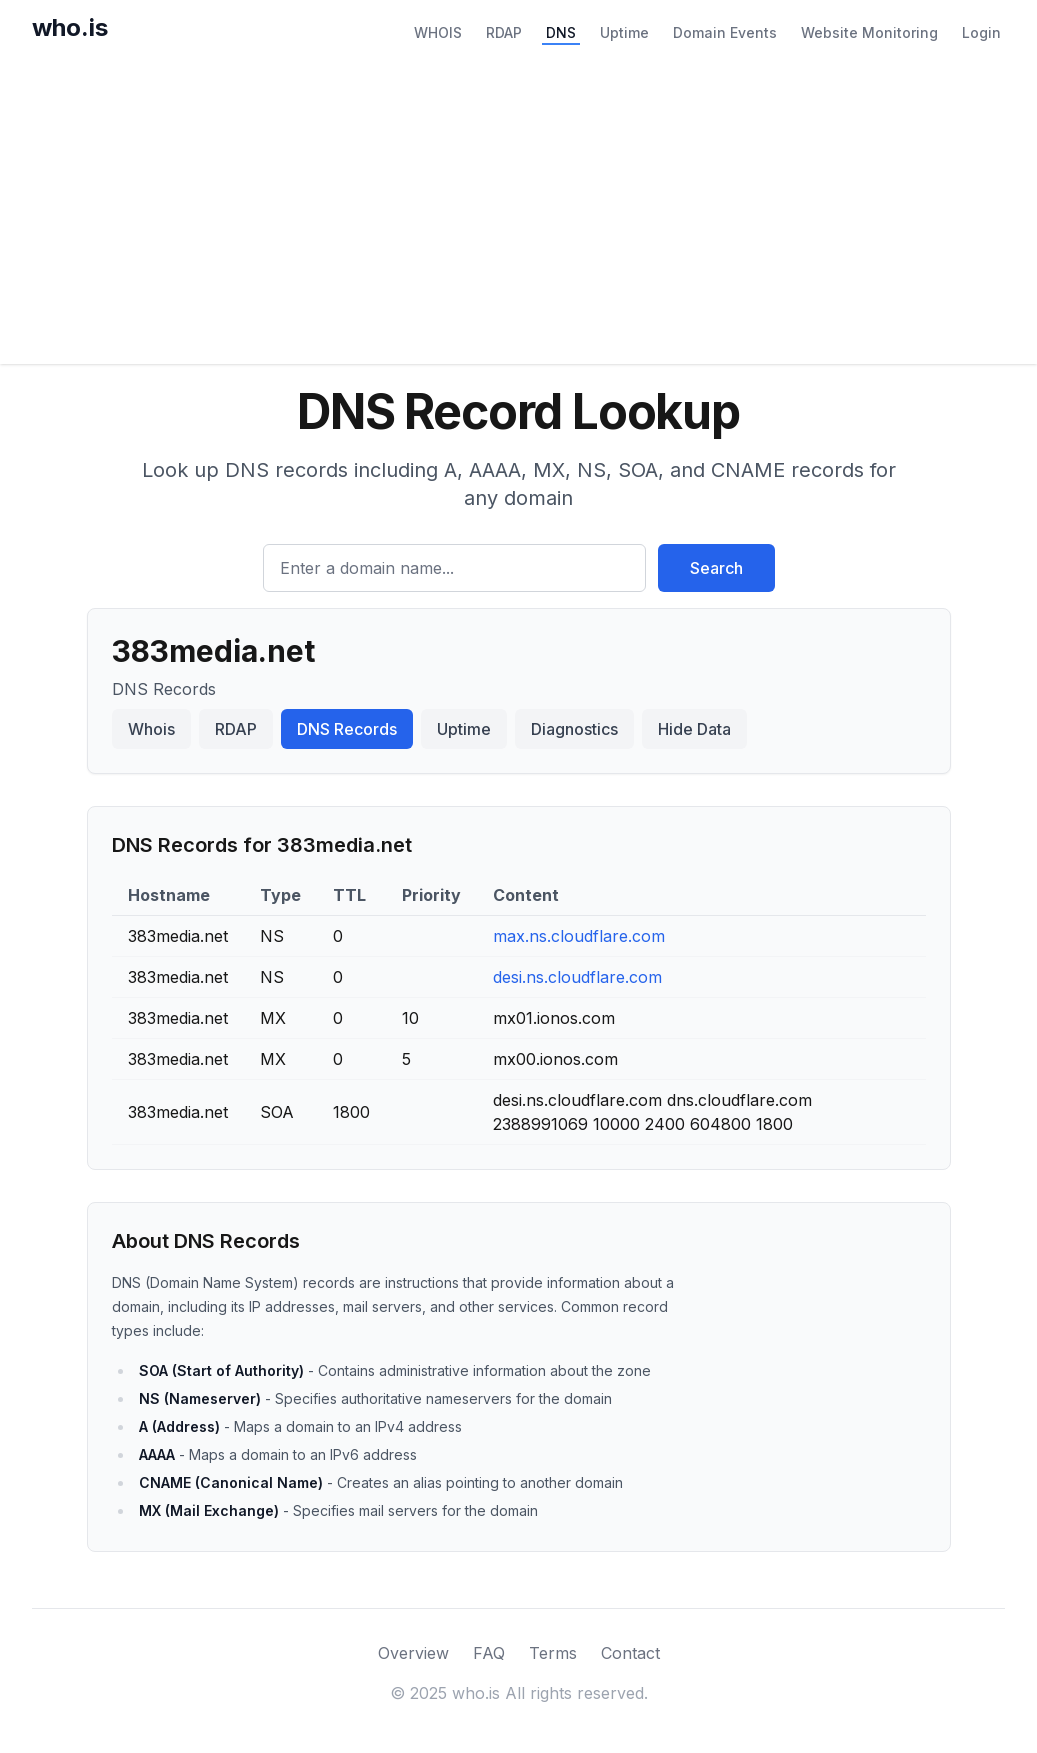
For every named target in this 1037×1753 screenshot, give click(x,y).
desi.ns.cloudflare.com (577, 977)
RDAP (504, 32)
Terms (553, 1653)
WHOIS (438, 32)
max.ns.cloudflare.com (579, 936)
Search (716, 568)
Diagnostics (574, 729)
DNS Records (347, 729)
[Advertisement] (518, 214)
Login (981, 32)
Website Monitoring (869, 32)
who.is (70, 27)
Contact (630, 1653)
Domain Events (725, 32)
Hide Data (694, 729)
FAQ (489, 1653)
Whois (151, 729)
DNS (561, 32)
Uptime (624, 32)
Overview (413, 1653)
